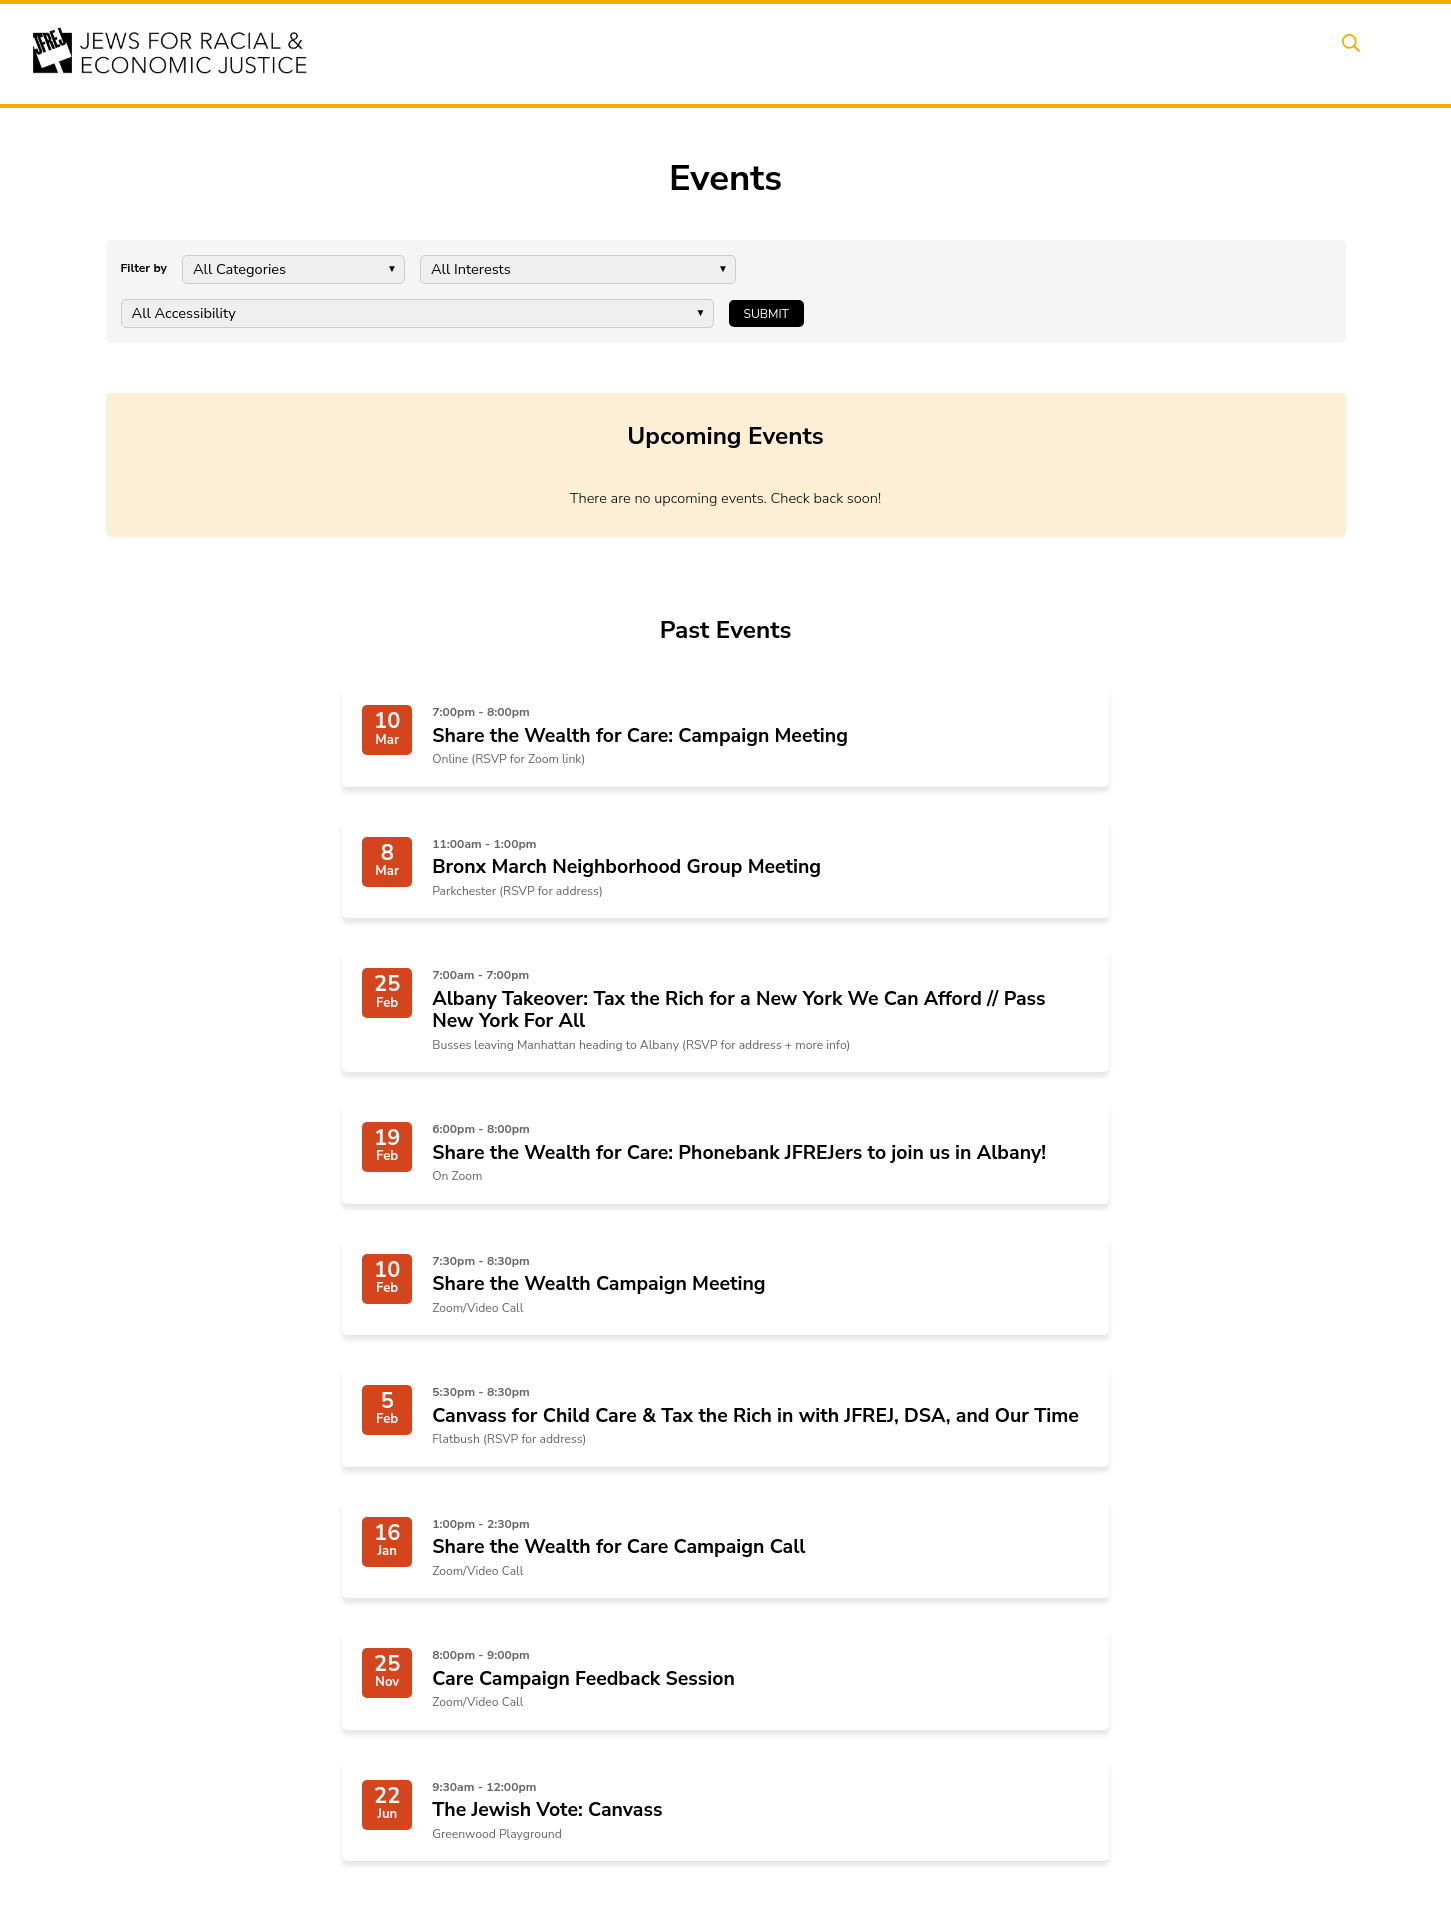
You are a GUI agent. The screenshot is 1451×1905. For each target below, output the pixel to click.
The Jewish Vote (545, 1717)
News (1011, 53)
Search (1366, 53)
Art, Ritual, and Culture (813, 1677)
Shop (1290, 53)
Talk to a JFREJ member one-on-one (840, 1709)
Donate (1214, 53)
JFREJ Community (235, 1687)
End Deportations (549, 1653)
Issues (804, 53)
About (646, 53)
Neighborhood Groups (811, 1629)
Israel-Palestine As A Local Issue (594, 1765)
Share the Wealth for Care (574, 1629)
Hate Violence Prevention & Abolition (578, 1685)
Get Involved (1109, 53)
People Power (908, 53)
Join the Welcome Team (816, 1741)
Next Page (817, 1374)
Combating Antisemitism (570, 1741)
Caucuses (774, 1653)
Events (725, 53)
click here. (322, 1687)
